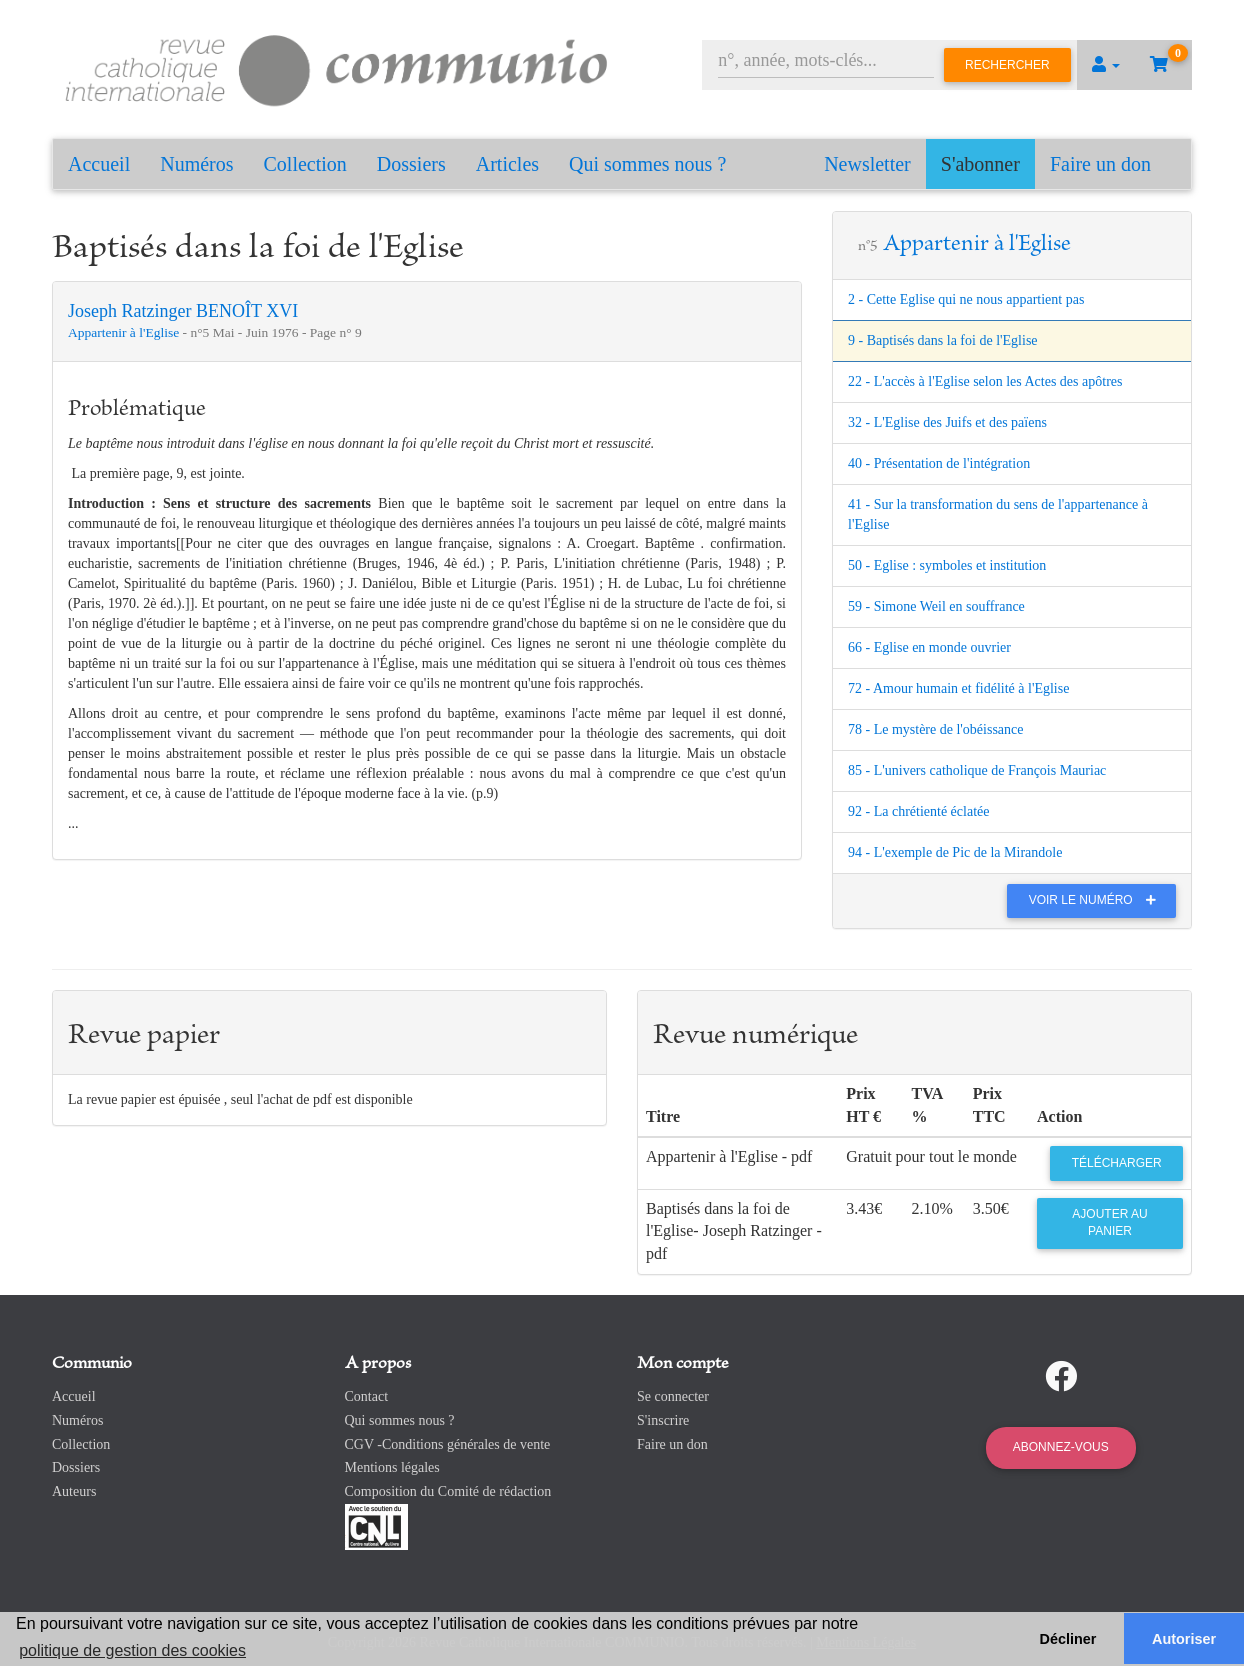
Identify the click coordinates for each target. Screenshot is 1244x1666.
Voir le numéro (1097, 900)
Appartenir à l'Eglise (125, 332)
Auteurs (74, 1491)
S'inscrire (663, 1420)
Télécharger (1117, 1163)
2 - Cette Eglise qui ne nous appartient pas (966, 299)
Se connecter (673, 1396)
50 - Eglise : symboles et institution (947, 565)
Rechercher (1007, 65)
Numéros (196, 164)
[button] (1106, 65)
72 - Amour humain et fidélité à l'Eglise (958, 688)
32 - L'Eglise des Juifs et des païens (947, 422)
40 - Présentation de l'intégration (939, 463)
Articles (507, 164)
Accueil (99, 164)
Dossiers (411, 164)
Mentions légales (392, 1467)
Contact (367, 1396)
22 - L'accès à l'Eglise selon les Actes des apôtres (985, 381)
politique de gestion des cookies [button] (132, 1650)
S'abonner (980, 164)
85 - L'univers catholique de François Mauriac (977, 770)
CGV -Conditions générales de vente (448, 1444)
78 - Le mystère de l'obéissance (936, 729)
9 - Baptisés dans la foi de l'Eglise (943, 340)
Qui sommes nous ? (647, 164)
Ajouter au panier (1109, 1222)
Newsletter (867, 164)
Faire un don (1100, 164)
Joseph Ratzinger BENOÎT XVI (183, 311)
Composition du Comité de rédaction (448, 1491)
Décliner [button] (1068, 1639)
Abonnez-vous (1061, 1447)
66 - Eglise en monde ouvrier (929, 647)
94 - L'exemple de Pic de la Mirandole (955, 852)
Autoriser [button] (1184, 1639)
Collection (305, 164)
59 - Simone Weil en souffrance (936, 606)
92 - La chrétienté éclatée (918, 811)
